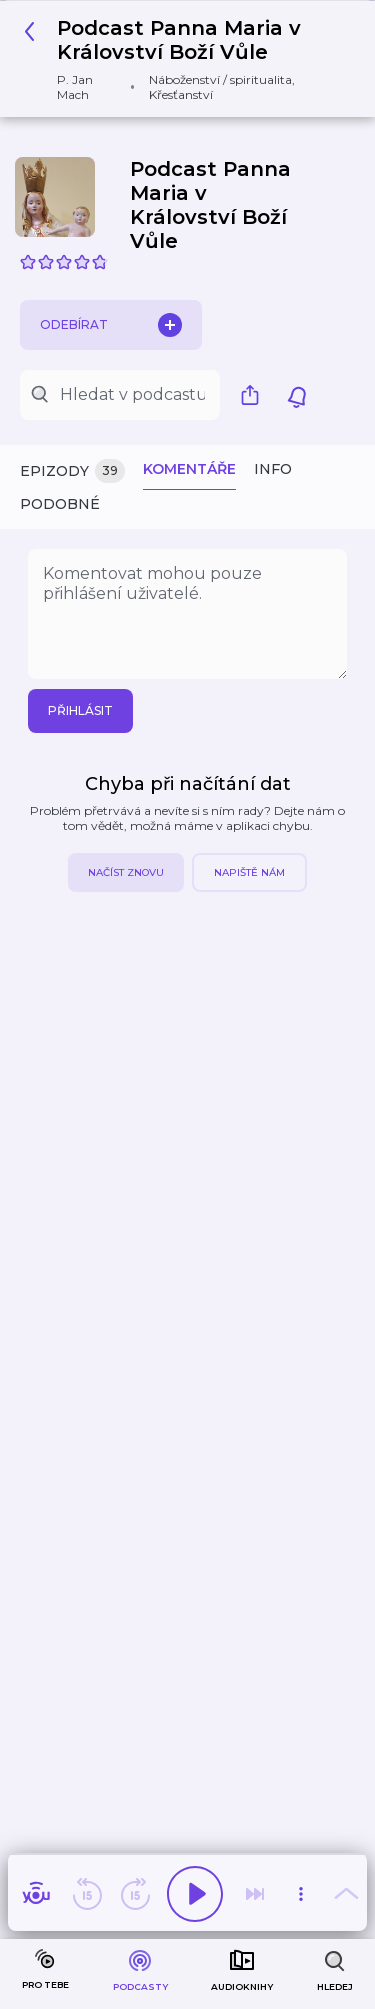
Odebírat (111, 325)
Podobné (60, 504)
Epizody (72, 471)
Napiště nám (249, 872)
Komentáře (189, 469)
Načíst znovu (126, 872)
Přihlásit (80, 710)
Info (273, 469)
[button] (180, 59)
